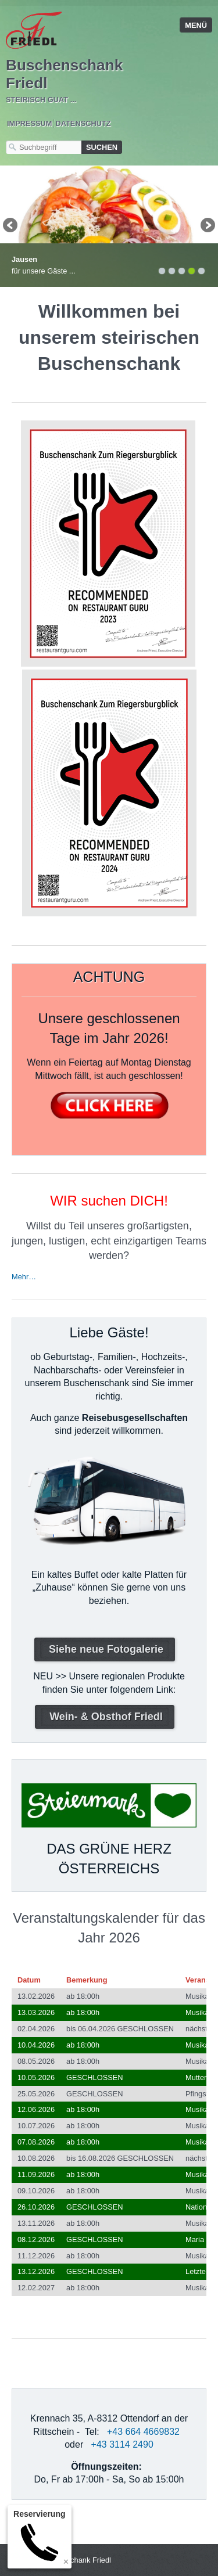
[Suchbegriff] (43, 147)
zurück (11, 226)
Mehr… (24, 1276)
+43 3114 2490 (122, 2444)
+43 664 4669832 (143, 2432)
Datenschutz (83, 123)
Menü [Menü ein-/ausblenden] (196, 25)
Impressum (29, 123)
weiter (207, 226)
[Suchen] (101, 147)
